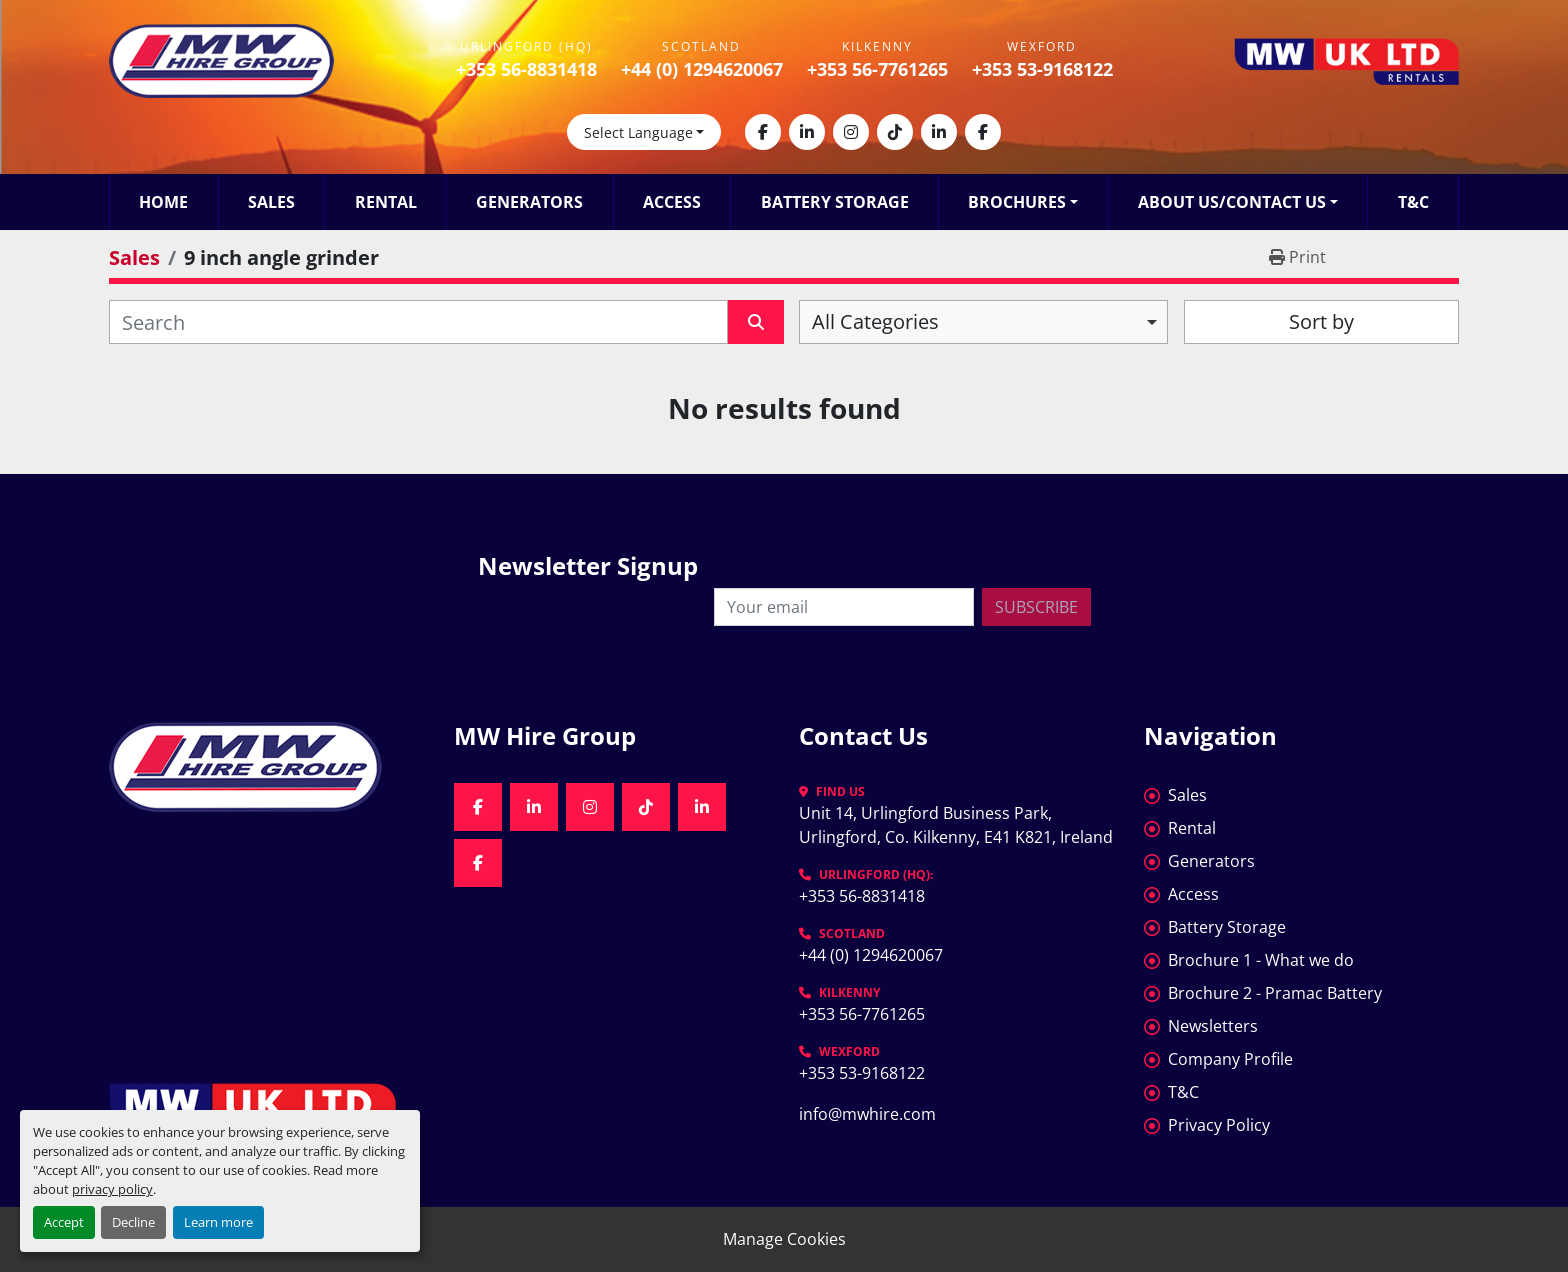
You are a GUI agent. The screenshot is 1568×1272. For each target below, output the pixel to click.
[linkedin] (807, 132)
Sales (271, 202)
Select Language (638, 132)
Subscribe (1036, 607)
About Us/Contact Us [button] (1232, 202)
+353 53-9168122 (1042, 69)
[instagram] (851, 132)
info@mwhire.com (867, 1114)
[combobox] (983, 322)
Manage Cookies (784, 1239)
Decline (133, 1222)
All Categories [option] (875, 321)
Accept (64, 1222)
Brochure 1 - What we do (1261, 960)
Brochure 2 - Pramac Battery (1275, 993)
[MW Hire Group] (266, 767)
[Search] (418, 322)
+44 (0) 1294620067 (702, 69)
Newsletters (1213, 1026)
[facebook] (763, 132)
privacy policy (112, 1189)
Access (672, 202)
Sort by (1321, 321)
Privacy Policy (1219, 1125)
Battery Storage (835, 202)
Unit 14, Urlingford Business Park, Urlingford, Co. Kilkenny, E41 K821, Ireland (956, 825)
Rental (386, 202)
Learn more (218, 1222)
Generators (529, 202)
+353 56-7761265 (877, 69)
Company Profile (1230, 1059)
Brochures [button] (1017, 202)
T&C (1413, 202)
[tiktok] (895, 132)
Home (163, 202)
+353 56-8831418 (526, 69)
